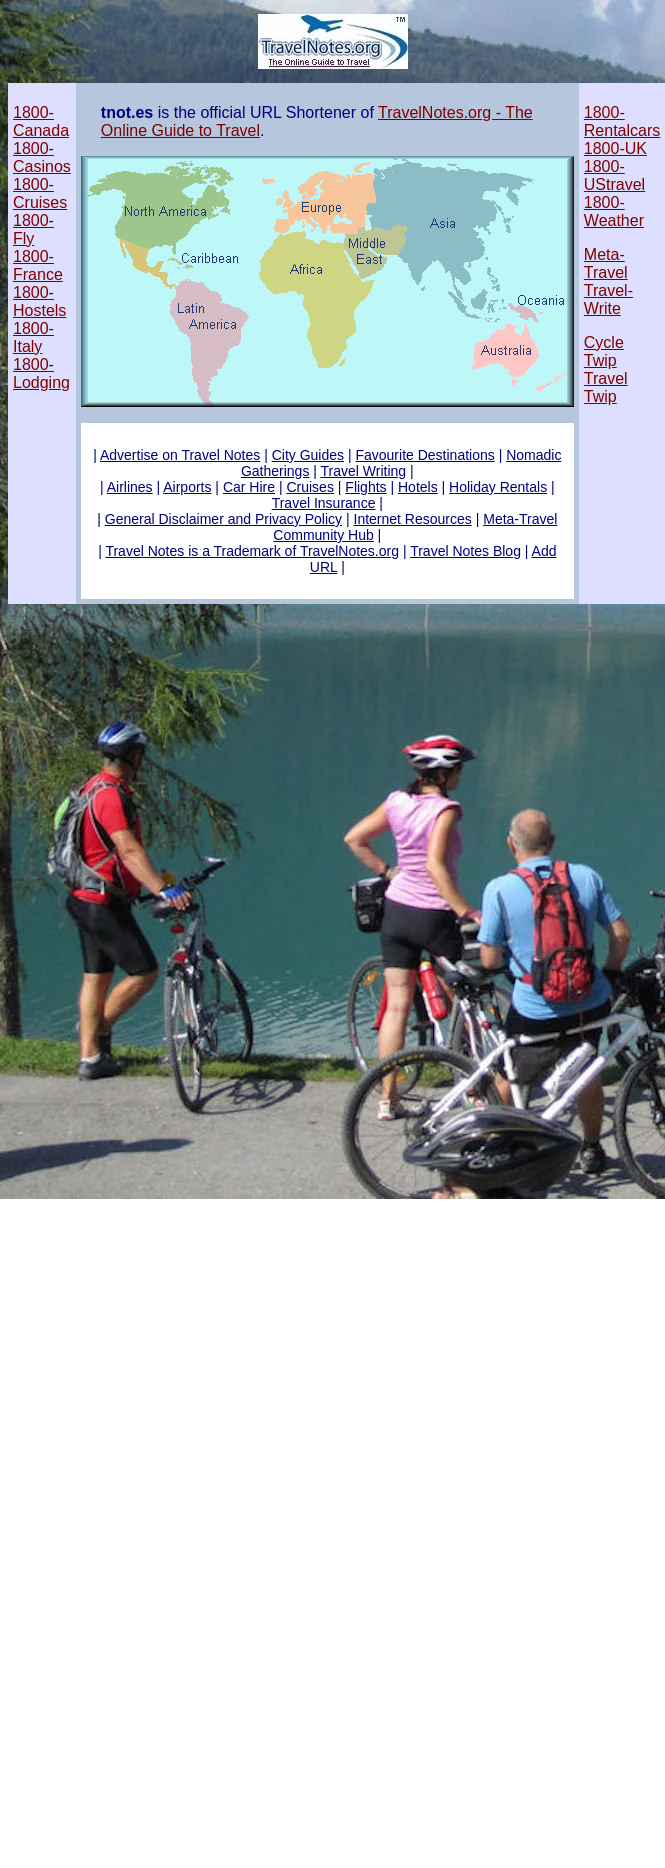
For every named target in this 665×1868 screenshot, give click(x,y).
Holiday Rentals (498, 487)
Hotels (418, 487)
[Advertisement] (332, 1235)
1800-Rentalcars (622, 121)
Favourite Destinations (424, 455)
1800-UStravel (614, 175)
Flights (365, 487)
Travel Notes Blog (465, 551)
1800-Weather (614, 211)
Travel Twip (606, 387)
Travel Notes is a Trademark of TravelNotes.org (252, 551)
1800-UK (615, 148)
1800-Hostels (39, 301)
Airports (187, 487)
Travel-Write (608, 299)
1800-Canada (41, 121)
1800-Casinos (42, 157)
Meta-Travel (606, 263)
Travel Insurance (324, 503)
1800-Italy (33, 337)
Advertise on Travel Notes (180, 455)
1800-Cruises (40, 193)
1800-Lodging (41, 373)
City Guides (308, 455)
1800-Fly (33, 229)
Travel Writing (364, 471)
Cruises (309, 487)
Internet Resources (413, 519)
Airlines (130, 487)
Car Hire (249, 487)
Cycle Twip (604, 351)
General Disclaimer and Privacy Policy (223, 519)
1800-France (38, 265)
